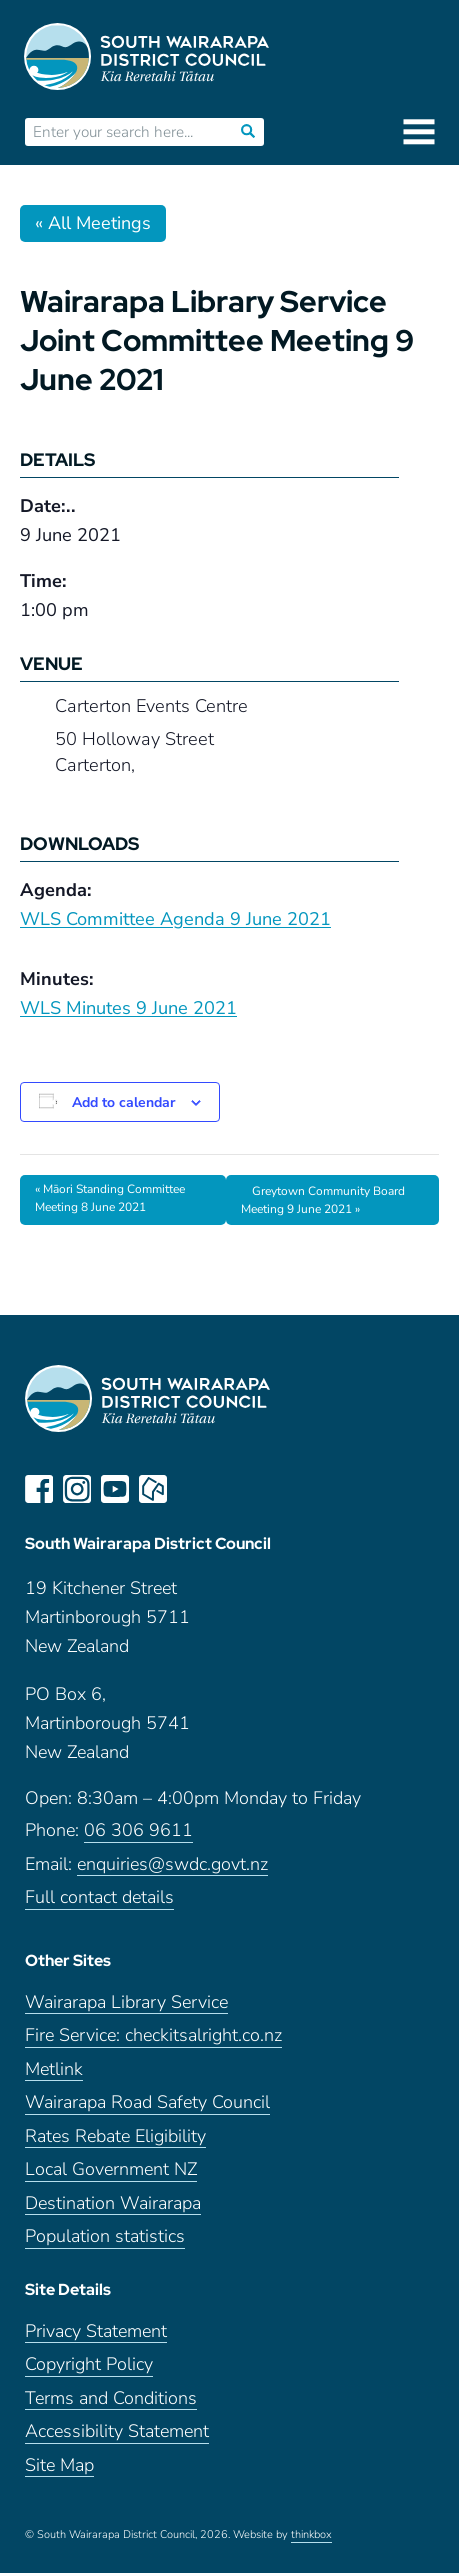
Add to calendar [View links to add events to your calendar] (123, 1102)
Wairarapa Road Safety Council (147, 2102)
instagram (77, 1489)
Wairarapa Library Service (126, 2002)
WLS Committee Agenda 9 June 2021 (175, 919)
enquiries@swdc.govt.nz (172, 1864)
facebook (39, 1489)
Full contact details (99, 1897)
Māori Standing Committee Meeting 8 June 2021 (110, 1198)
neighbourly (153, 1489)
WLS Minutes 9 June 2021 (128, 1008)
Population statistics (105, 2236)
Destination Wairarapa (113, 2203)
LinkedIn (191, 1489)
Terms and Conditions (111, 2398)
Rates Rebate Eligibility (115, 2136)
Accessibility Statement (117, 2431)
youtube (115, 1489)
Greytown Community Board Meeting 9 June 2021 (323, 1200)
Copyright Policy (89, 2364)
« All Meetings (93, 223)
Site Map (59, 2465)
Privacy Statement (96, 2331)
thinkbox (311, 2535)
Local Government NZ (111, 2169)
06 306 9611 (138, 1830)
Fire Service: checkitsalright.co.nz (153, 2035)
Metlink (54, 2069)
